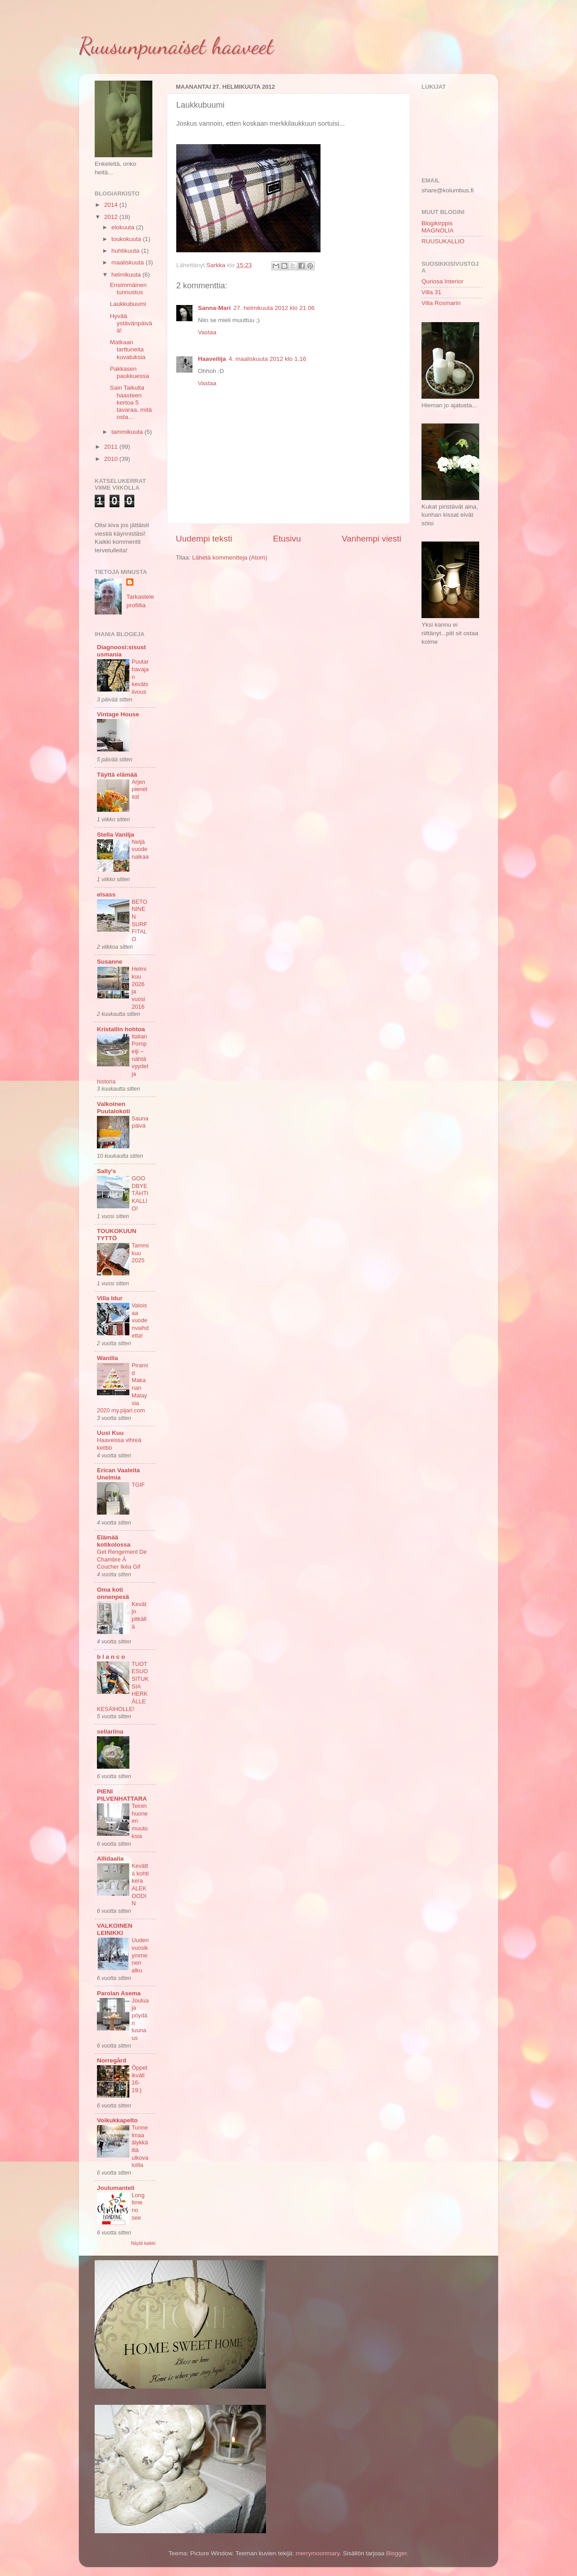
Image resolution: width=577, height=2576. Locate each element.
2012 (111, 217)
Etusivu (287, 538)
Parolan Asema (119, 1993)
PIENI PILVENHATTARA (122, 1795)
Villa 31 (431, 292)
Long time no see (138, 2206)
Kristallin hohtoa (121, 1029)
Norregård (111, 2060)
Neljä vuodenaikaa (140, 849)
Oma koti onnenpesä (113, 1593)
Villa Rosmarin (441, 303)
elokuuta (123, 227)
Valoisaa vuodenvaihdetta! (140, 1320)
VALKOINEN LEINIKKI (115, 1929)
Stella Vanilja (115, 834)
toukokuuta (127, 239)
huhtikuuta (126, 250)
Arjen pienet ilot (139, 789)
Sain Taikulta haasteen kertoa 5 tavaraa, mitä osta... (131, 402)
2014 (111, 204)
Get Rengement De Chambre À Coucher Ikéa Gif (122, 1559)
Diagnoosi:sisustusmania (121, 651)
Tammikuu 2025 (140, 1253)
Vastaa (207, 332)
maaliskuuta (128, 262)
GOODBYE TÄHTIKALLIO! (140, 1193)
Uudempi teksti (204, 538)
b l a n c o (111, 1656)
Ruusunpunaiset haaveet (176, 45)
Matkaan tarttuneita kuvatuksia (128, 349)
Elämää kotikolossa (113, 1541)
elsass (106, 894)
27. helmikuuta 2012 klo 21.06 (274, 308)
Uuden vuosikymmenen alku (140, 1955)
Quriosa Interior (442, 281)
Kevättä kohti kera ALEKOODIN (140, 1884)
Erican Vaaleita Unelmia (118, 1474)
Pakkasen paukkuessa (129, 372)
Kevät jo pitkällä (139, 1615)
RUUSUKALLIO (442, 241)
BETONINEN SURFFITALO (139, 920)
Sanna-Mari (214, 308)
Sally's (106, 1171)
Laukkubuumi (128, 303)
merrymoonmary (317, 2553)
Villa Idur (110, 1298)
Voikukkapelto (117, 2120)
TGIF (138, 1484)
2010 (111, 458)
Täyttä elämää (117, 774)
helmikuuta (126, 274)
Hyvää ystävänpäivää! (131, 323)
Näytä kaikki (143, 2243)
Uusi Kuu (110, 1432)
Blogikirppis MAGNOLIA (437, 227)
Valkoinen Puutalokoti (113, 1108)
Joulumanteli (115, 2188)
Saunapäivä (140, 1122)
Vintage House (118, 714)
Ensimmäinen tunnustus (128, 289)
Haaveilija (212, 358)
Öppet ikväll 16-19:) (139, 2079)
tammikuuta (128, 431)
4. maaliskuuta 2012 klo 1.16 (267, 358)
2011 (111, 446)
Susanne (109, 961)
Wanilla (107, 1358)
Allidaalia (110, 1858)
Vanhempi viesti (371, 538)
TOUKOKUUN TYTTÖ (117, 1235)
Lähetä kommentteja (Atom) (229, 557)
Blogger (396, 2553)
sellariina (110, 1731)
